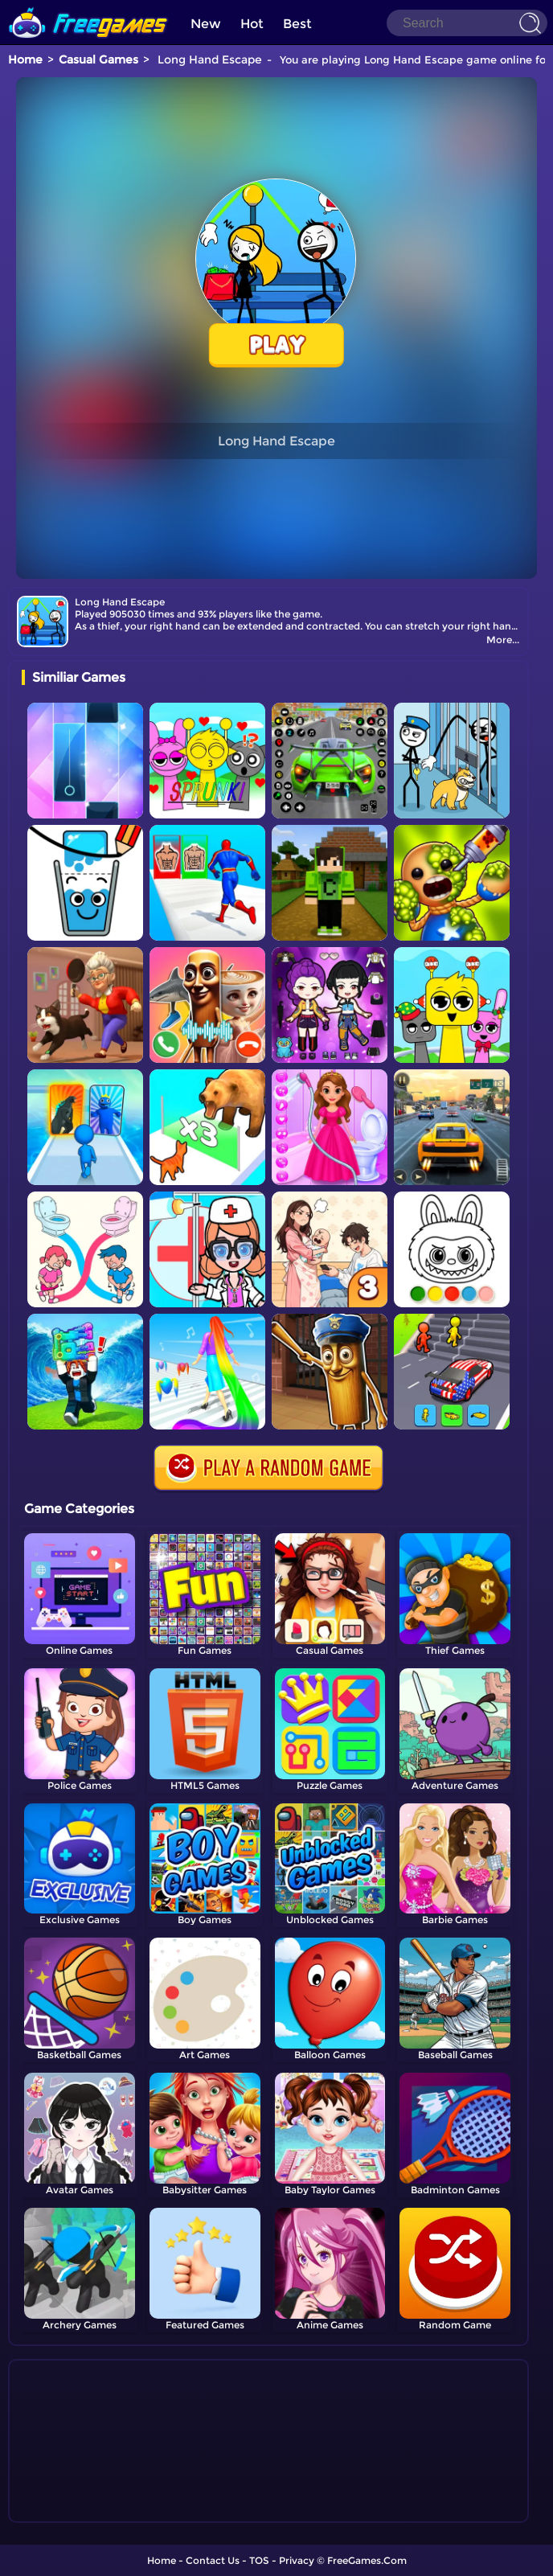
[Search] (467, 23)
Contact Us (213, 2560)
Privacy (296, 2560)
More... (502, 640)
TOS (259, 2560)
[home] (88, 6)
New (205, 23)
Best (297, 23)
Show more (75, 2511)
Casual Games (98, 59)
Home (25, 59)
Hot (252, 23)
